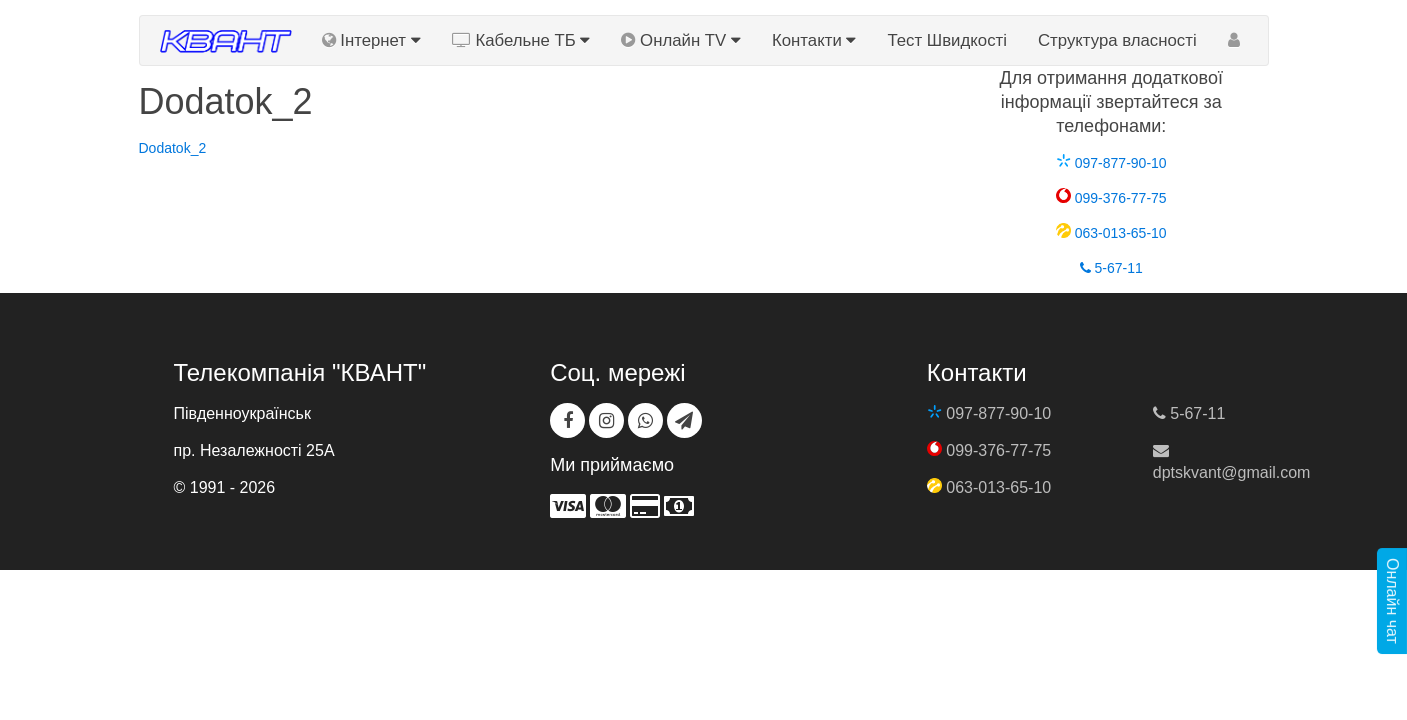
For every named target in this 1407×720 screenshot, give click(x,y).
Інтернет (371, 40)
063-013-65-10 (1111, 233)
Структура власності (1117, 40)
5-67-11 (1111, 268)
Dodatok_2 (173, 148)
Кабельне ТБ (521, 40)
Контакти (814, 40)
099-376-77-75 (1111, 198)
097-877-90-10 (1111, 163)
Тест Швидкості (947, 40)
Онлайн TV (681, 40)
